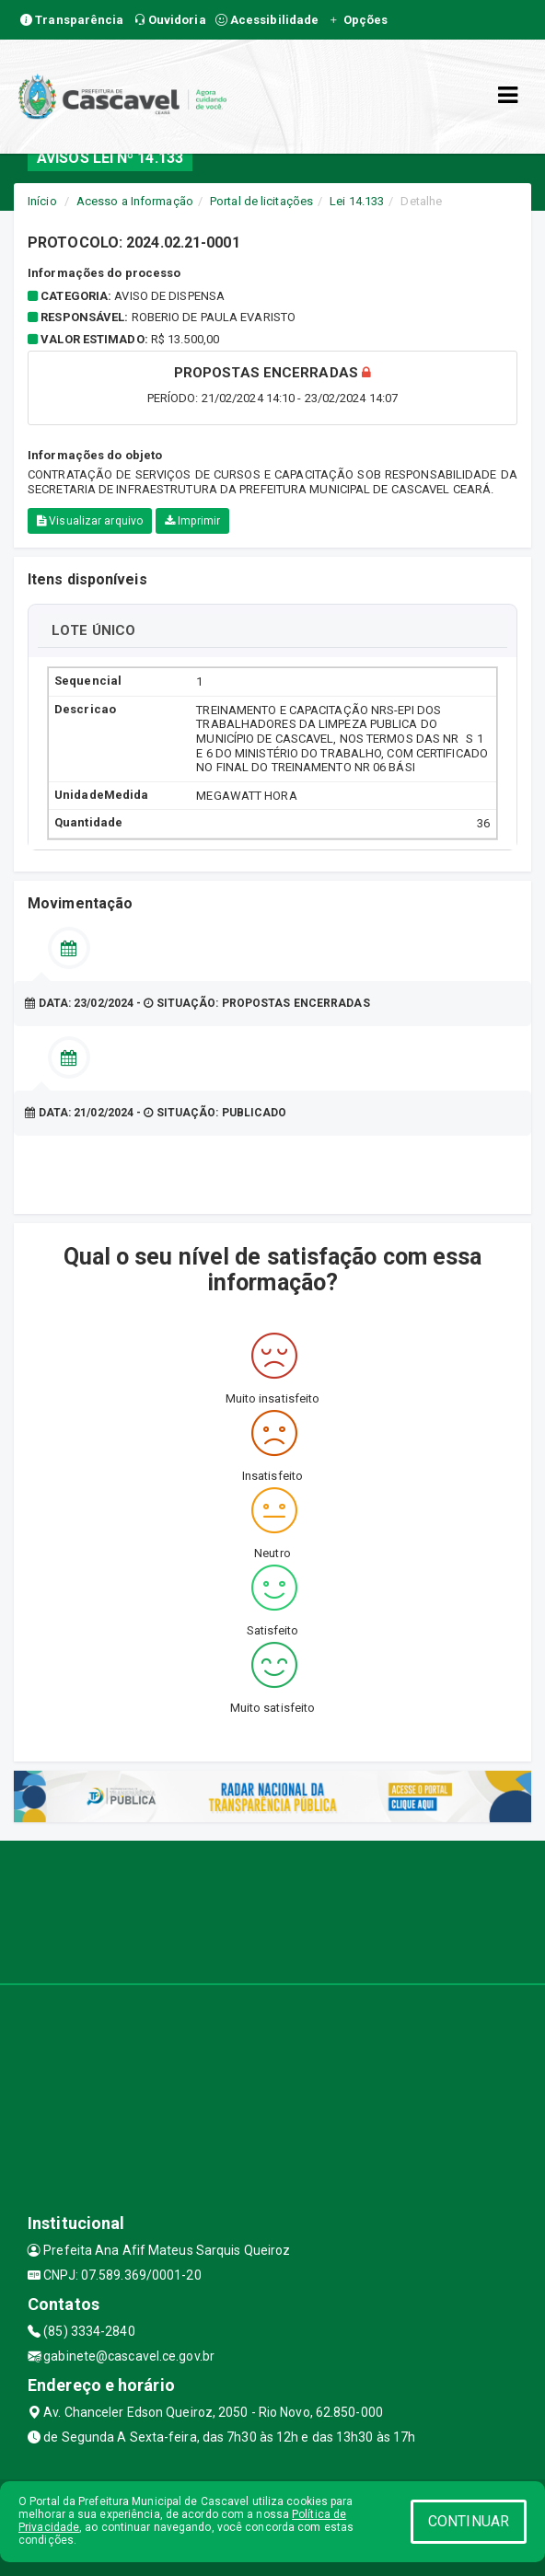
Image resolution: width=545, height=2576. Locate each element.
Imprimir (192, 520)
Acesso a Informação (134, 201)
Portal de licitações (261, 201)
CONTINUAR (468, 2521)
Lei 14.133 (357, 201)
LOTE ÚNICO (93, 630)
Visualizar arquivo (90, 520)
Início (42, 201)
